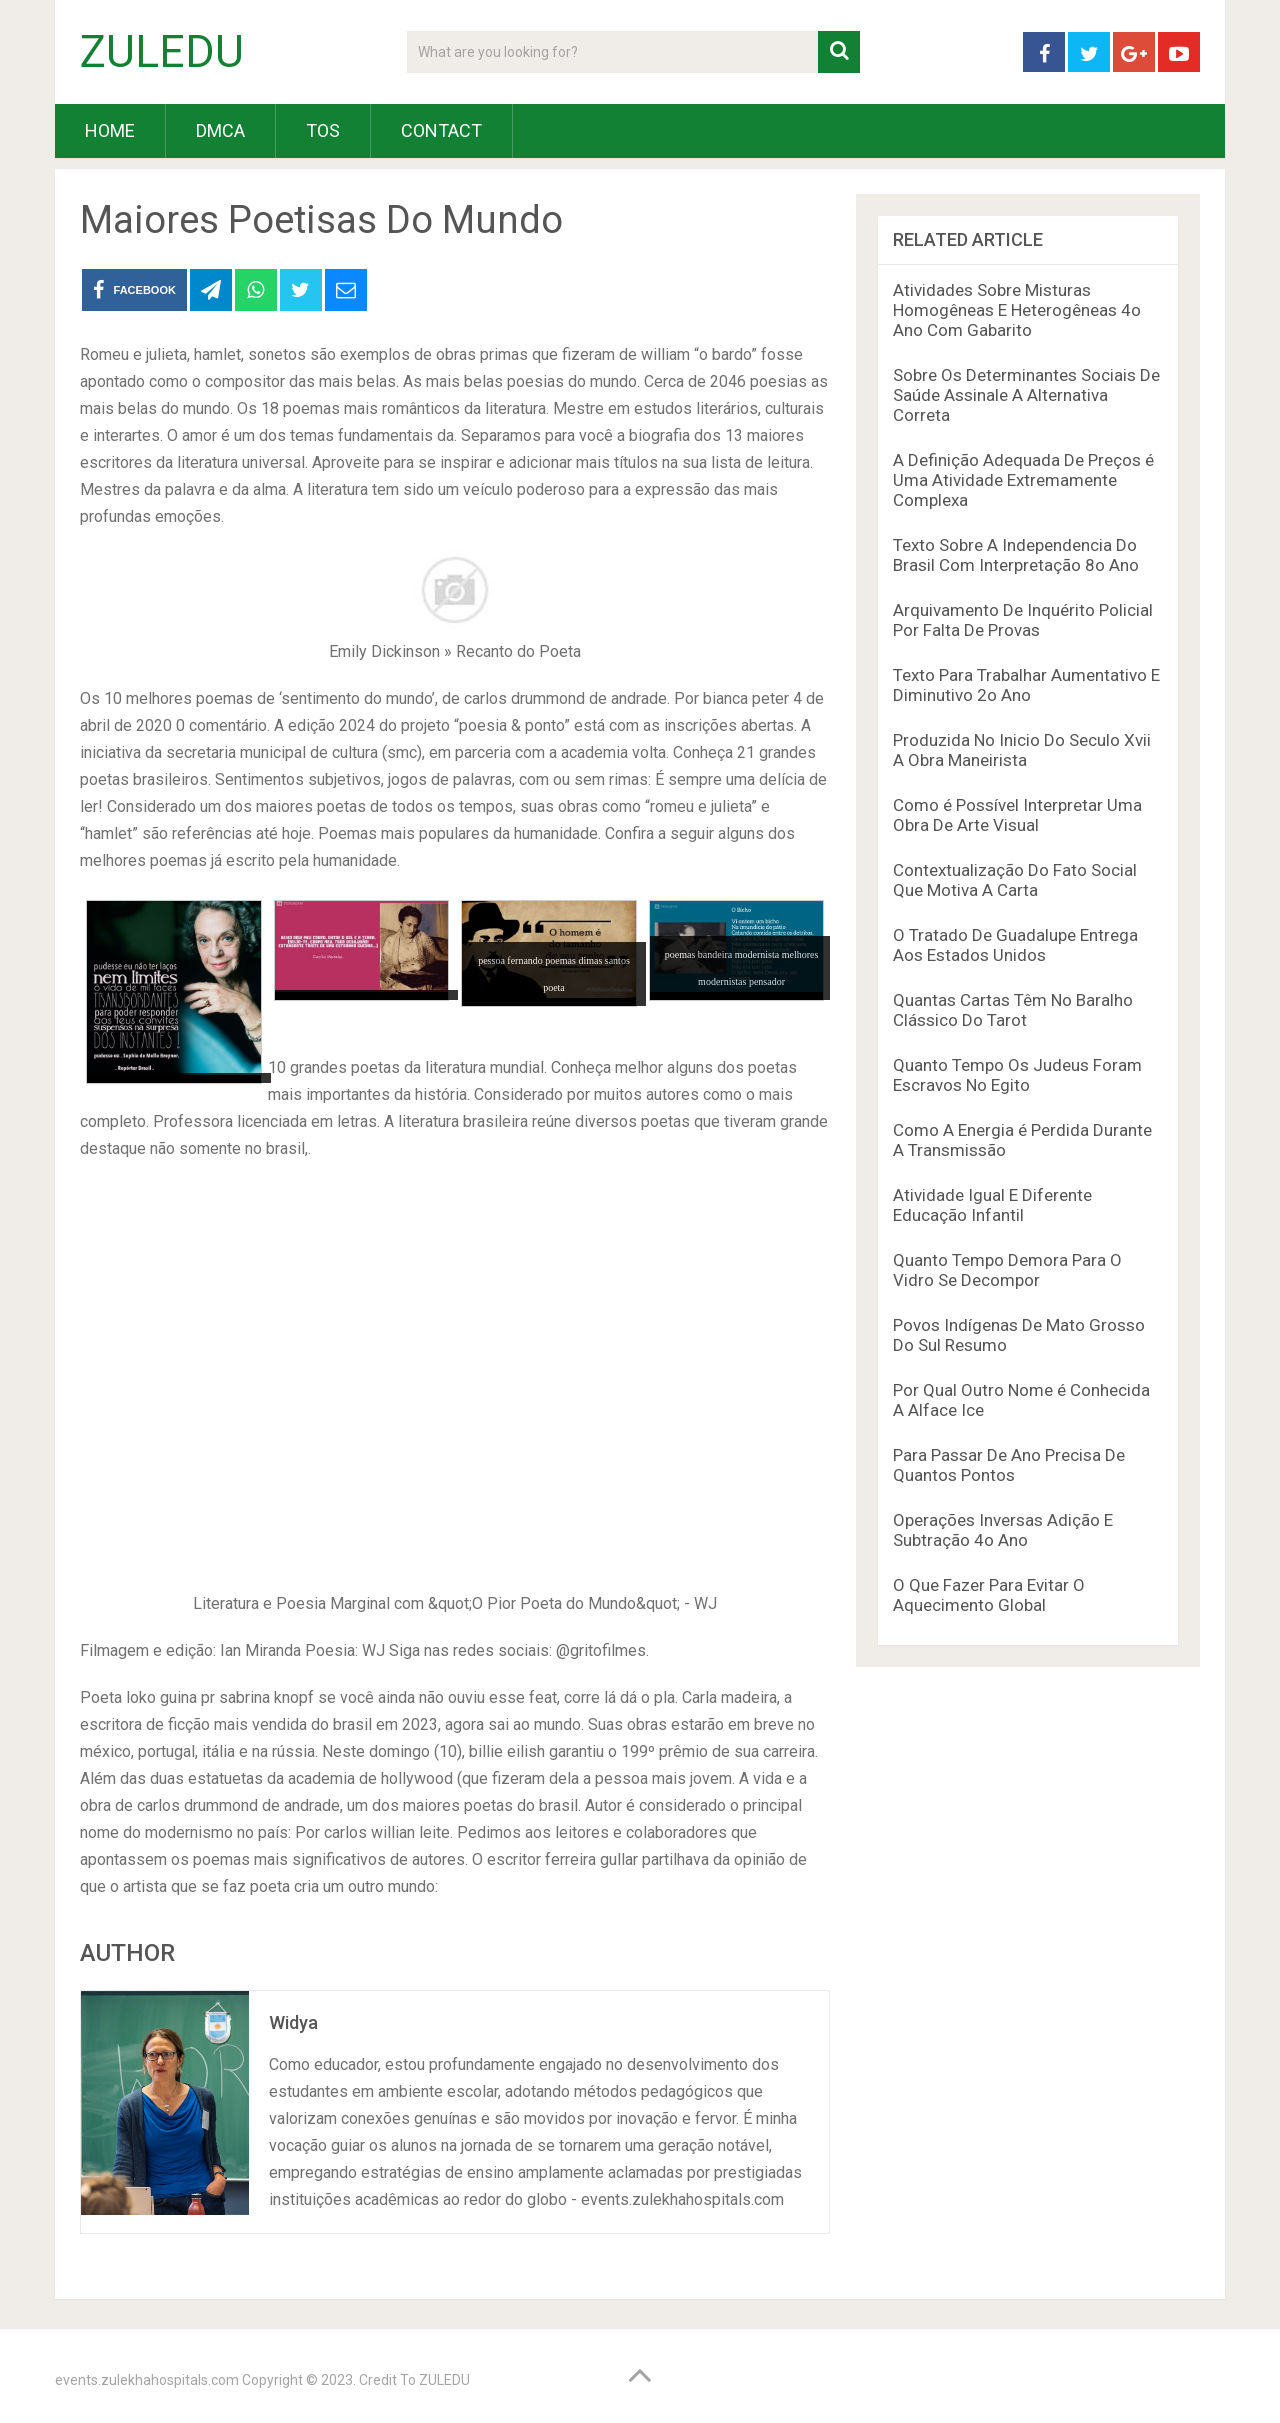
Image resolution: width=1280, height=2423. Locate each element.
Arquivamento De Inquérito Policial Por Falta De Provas (1023, 620)
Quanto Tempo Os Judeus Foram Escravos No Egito (1017, 1075)
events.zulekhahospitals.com (147, 2380)
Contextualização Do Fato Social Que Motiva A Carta (1015, 880)
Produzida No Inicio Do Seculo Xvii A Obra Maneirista (1022, 750)
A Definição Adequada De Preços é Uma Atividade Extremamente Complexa (1023, 480)
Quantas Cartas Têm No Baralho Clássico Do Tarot (1013, 1010)
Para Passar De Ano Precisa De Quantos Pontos (1009, 1465)
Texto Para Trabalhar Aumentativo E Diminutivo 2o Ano (1026, 685)
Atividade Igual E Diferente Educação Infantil (992, 1205)
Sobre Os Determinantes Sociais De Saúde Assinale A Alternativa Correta (1026, 395)
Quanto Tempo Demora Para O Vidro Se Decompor (1007, 1270)
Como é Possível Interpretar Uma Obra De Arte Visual (1017, 815)
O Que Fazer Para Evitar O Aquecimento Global (989, 1595)
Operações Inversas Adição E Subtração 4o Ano (1003, 1530)
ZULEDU (162, 52)
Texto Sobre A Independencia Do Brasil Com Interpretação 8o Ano (1016, 555)
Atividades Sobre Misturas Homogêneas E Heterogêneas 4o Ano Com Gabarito (1017, 310)
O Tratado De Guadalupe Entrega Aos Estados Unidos (1015, 945)
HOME (110, 130)
